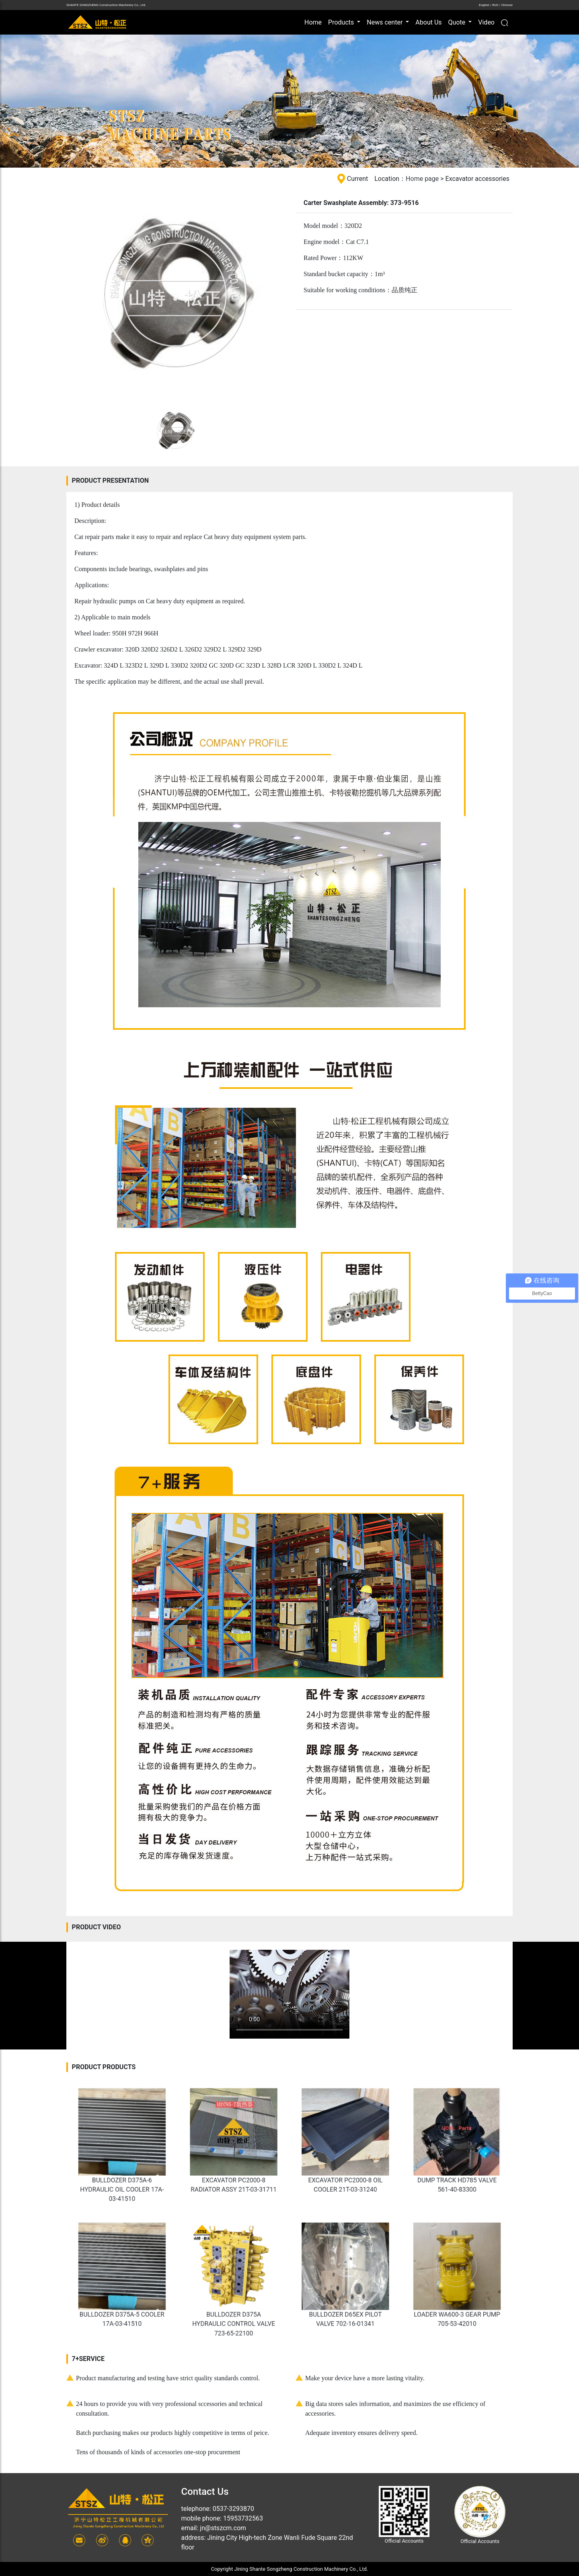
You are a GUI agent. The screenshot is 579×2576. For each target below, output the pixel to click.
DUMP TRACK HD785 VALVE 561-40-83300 (468, 2136)
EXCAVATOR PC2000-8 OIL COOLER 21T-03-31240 (349, 2136)
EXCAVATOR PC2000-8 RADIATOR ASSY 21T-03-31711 (230, 2136)
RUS (495, 5)
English (484, 5)
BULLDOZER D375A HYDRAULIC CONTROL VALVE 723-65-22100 (230, 2284)
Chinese (507, 5)
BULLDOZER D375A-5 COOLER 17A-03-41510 (111, 2279)
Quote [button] (457, 22)
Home (313, 22)
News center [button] (385, 22)
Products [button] (341, 22)
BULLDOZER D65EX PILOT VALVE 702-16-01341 (349, 2279)
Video (486, 22)
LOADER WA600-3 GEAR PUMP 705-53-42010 (468, 2279)
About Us (428, 22)
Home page (422, 178)
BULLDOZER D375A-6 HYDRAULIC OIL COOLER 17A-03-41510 (111, 2141)
